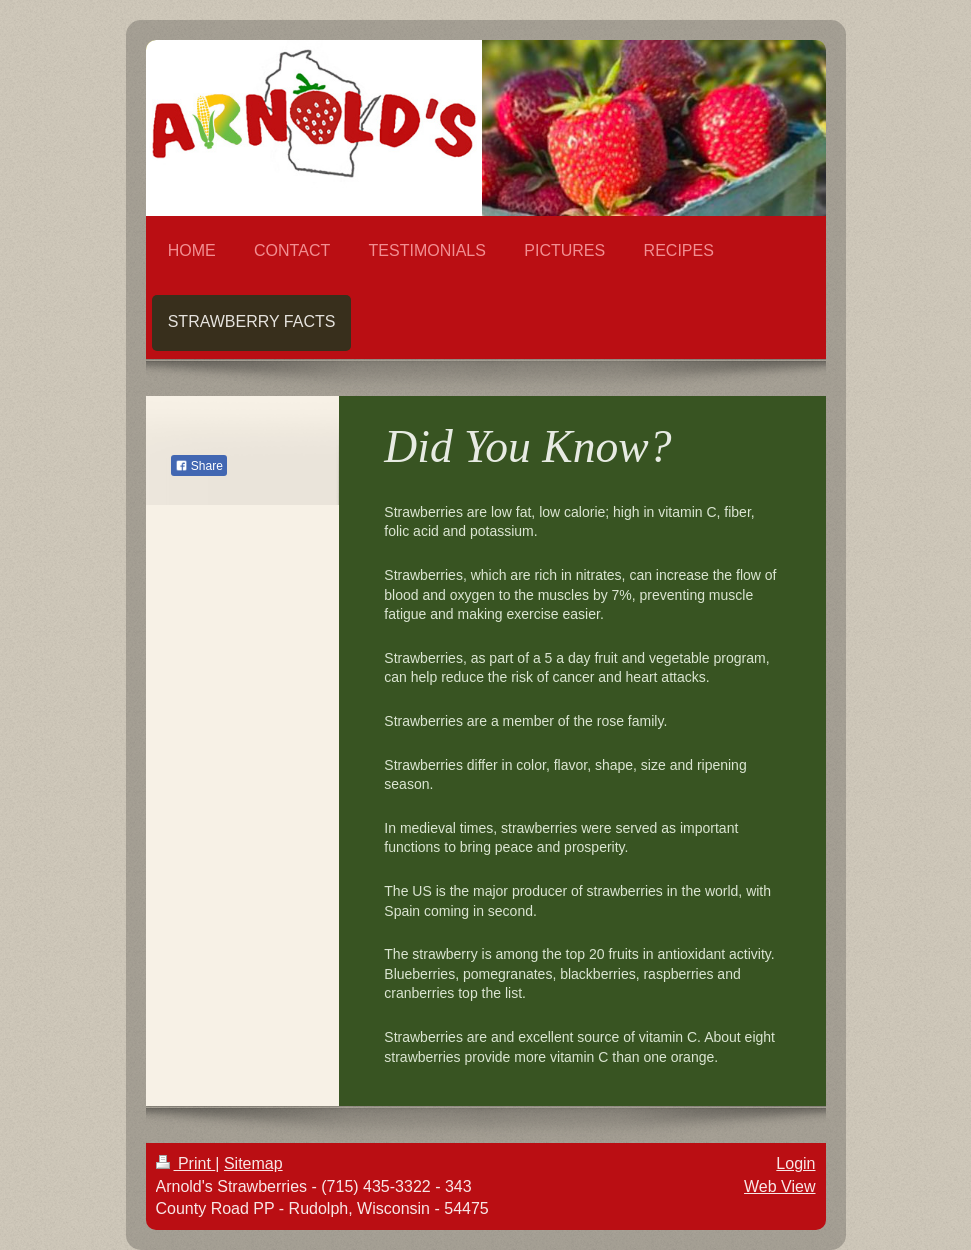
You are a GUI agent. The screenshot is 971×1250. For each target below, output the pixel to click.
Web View (779, 1186)
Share (199, 466)
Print (186, 1163)
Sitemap (253, 1163)
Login (795, 1163)
